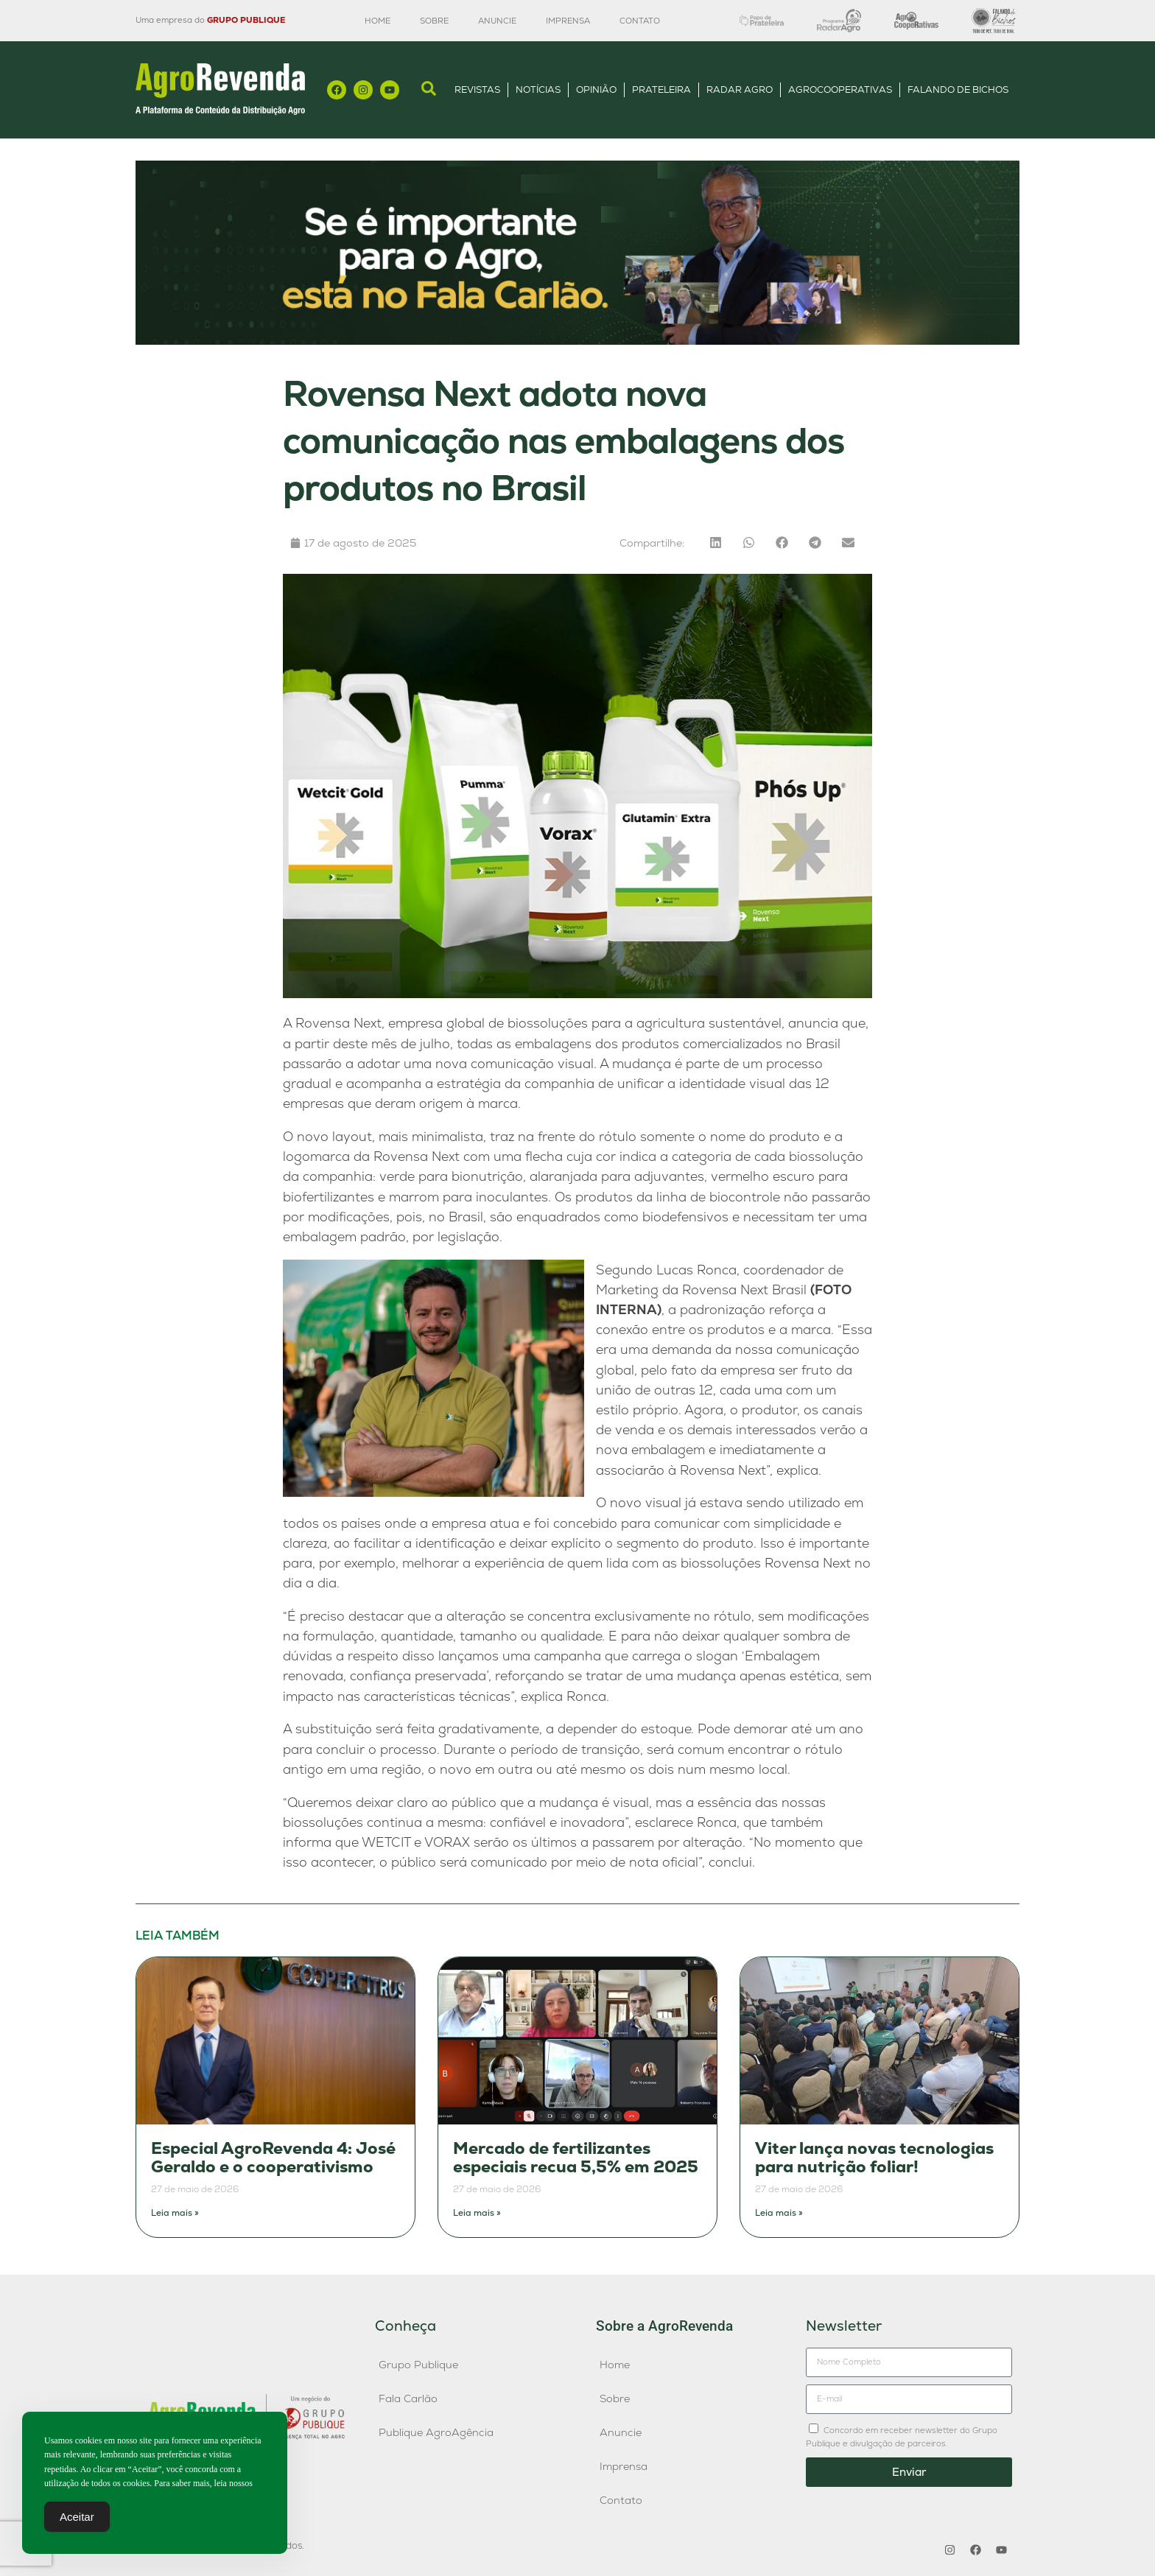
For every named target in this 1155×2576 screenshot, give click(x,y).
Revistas (477, 89)
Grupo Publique (418, 2364)
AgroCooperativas (840, 89)
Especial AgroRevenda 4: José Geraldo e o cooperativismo (273, 2158)
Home (377, 20)
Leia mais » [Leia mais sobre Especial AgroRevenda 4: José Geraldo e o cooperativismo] (175, 2213)
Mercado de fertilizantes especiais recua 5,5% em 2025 (575, 2158)
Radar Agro (739, 89)
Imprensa (568, 20)
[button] (715, 542)
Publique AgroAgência (436, 2432)
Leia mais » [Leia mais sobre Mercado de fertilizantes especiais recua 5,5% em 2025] (477, 2213)
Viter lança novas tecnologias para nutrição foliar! (874, 2158)
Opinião (596, 89)
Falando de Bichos (958, 89)
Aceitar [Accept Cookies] (77, 2519)
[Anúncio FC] (577, 340)
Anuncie (497, 20)
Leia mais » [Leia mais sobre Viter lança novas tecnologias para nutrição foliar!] (779, 2213)
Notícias (538, 89)
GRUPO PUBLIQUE (246, 20)
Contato (639, 20)
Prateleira (661, 89)
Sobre (434, 20)
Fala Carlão (408, 2398)
